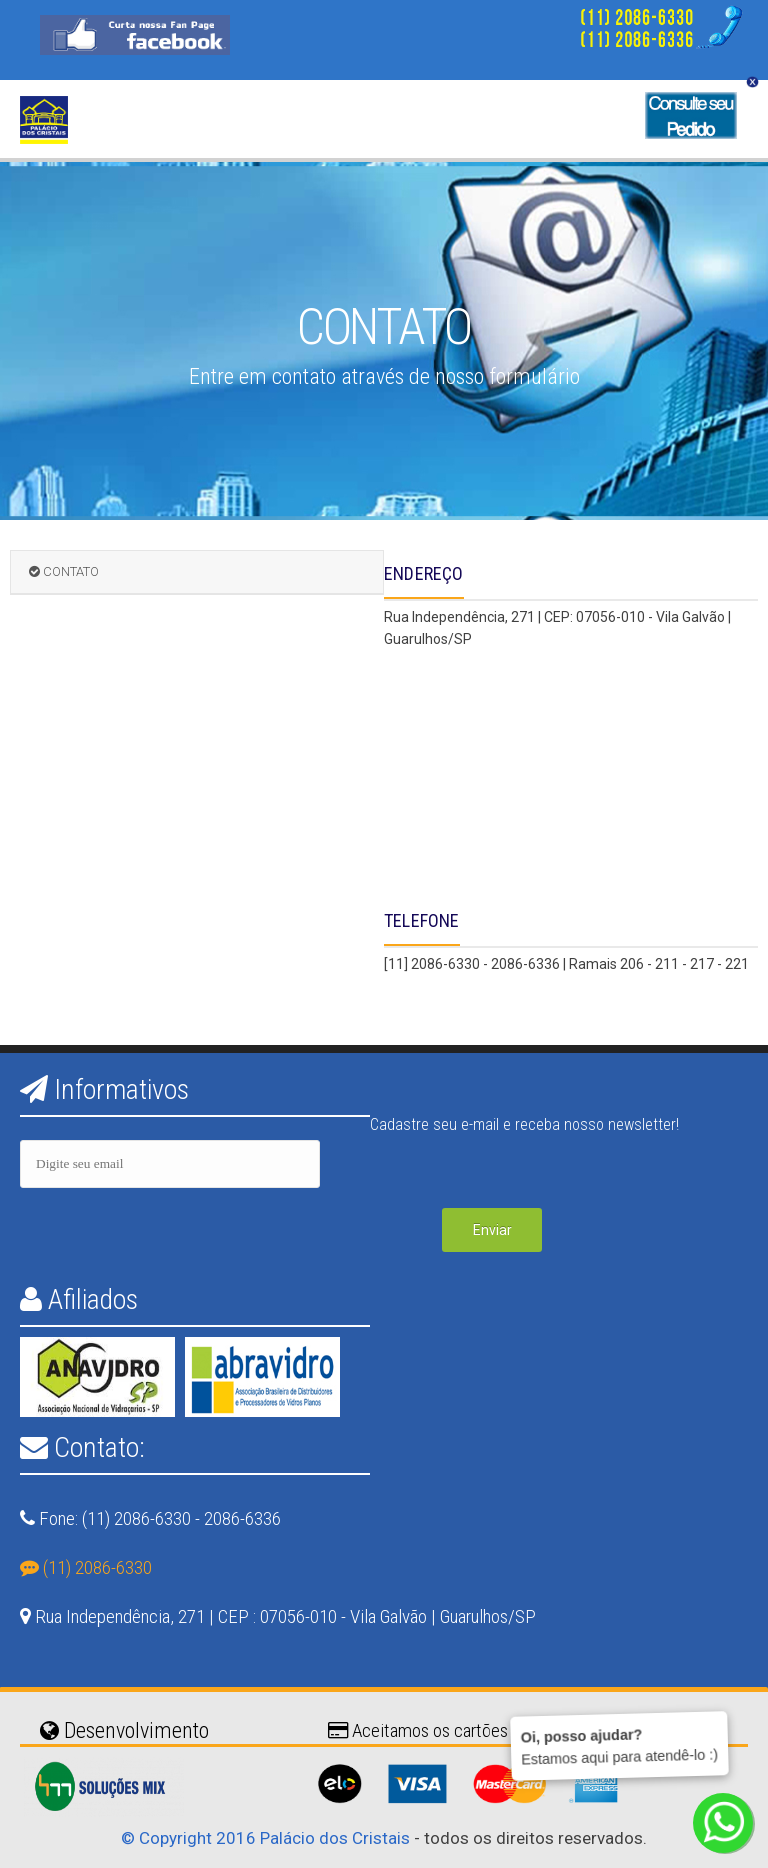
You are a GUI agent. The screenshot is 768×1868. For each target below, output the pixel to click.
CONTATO (64, 571)
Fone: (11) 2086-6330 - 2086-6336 (158, 1518)
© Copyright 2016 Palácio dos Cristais (265, 1838)
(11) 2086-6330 (86, 1567)
